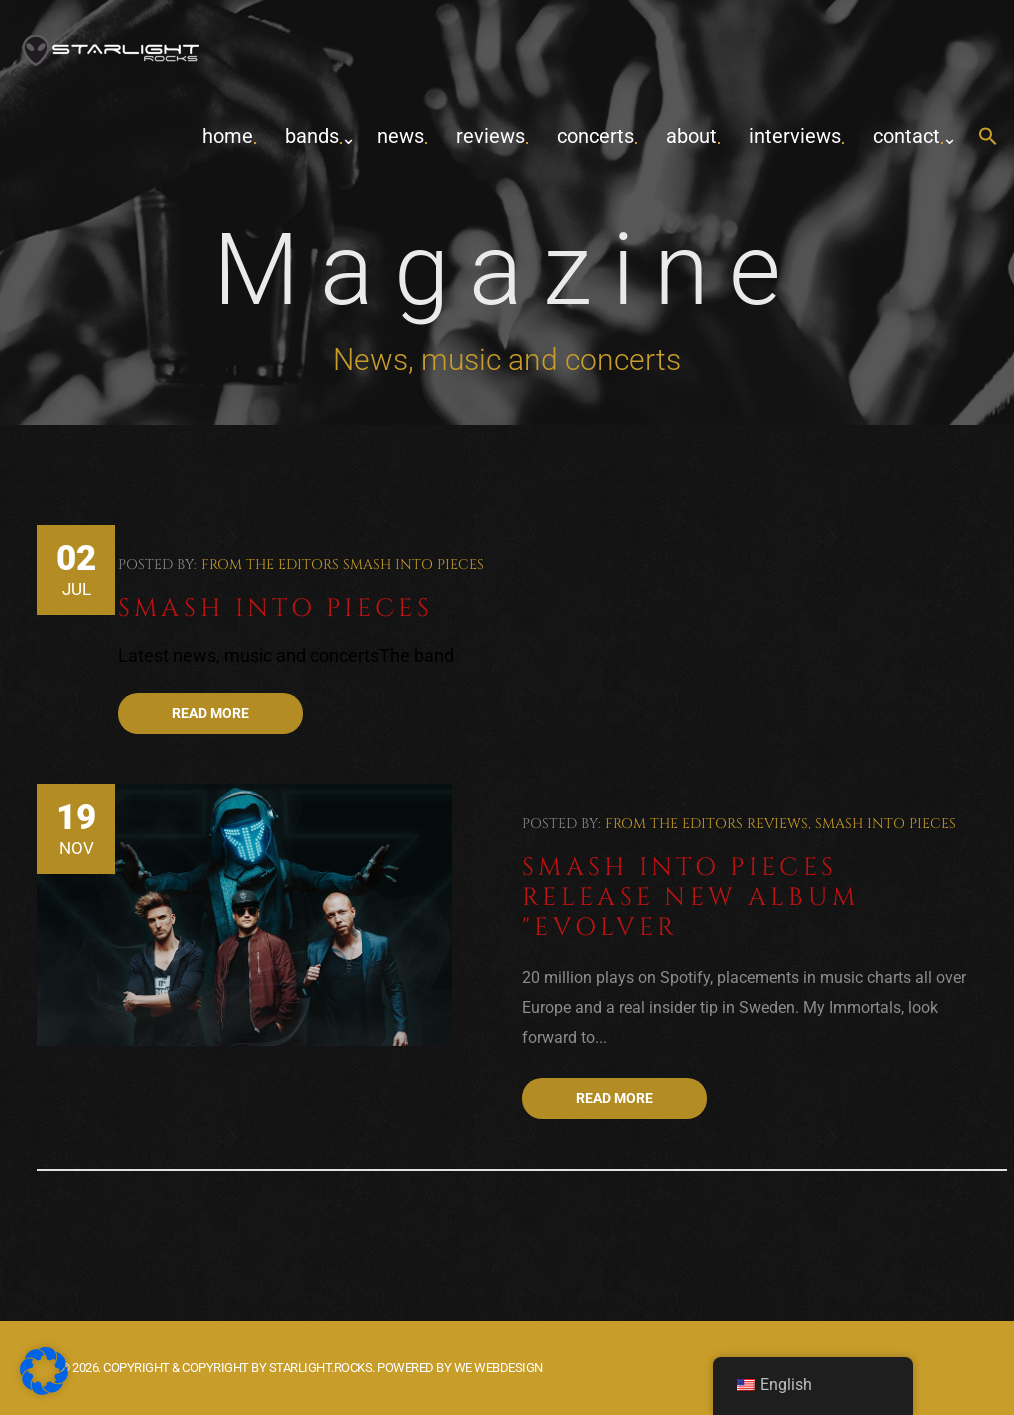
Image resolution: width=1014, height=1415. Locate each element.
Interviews (795, 136)
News (400, 136)
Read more (210, 713)
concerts (595, 136)
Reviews (490, 136)
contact (906, 136)
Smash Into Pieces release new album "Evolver (690, 897)
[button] (988, 137)
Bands (312, 136)
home (227, 136)
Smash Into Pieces (413, 564)
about (691, 136)
